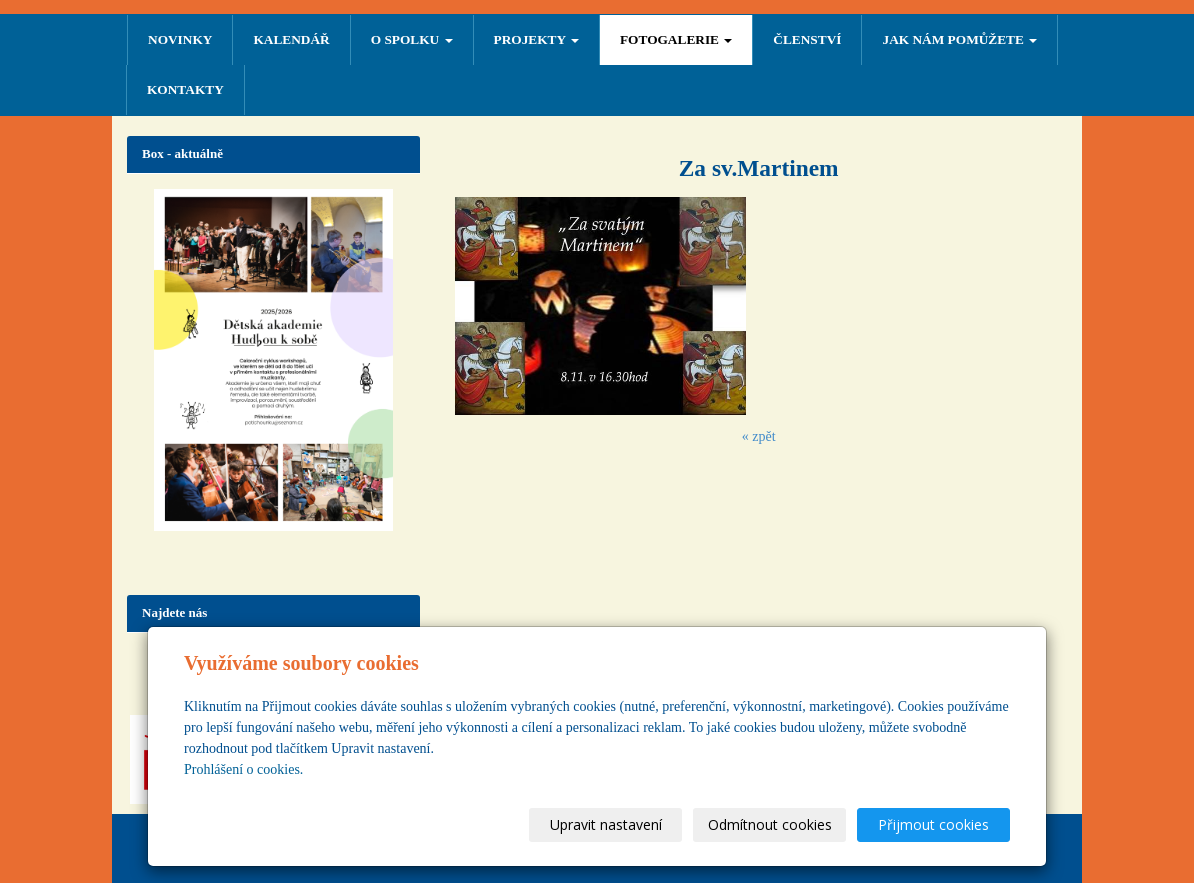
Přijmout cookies (933, 824)
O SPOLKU (412, 39)
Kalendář (291, 39)
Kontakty (185, 89)
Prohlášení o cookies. (243, 769)
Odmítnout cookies (770, 824)
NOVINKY (180, 39)
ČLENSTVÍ (807, 39)
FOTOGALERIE (676, 39)
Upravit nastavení (606, 824)
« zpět (759, 436)
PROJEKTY (536, 39)
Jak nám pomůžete (959, 39)
